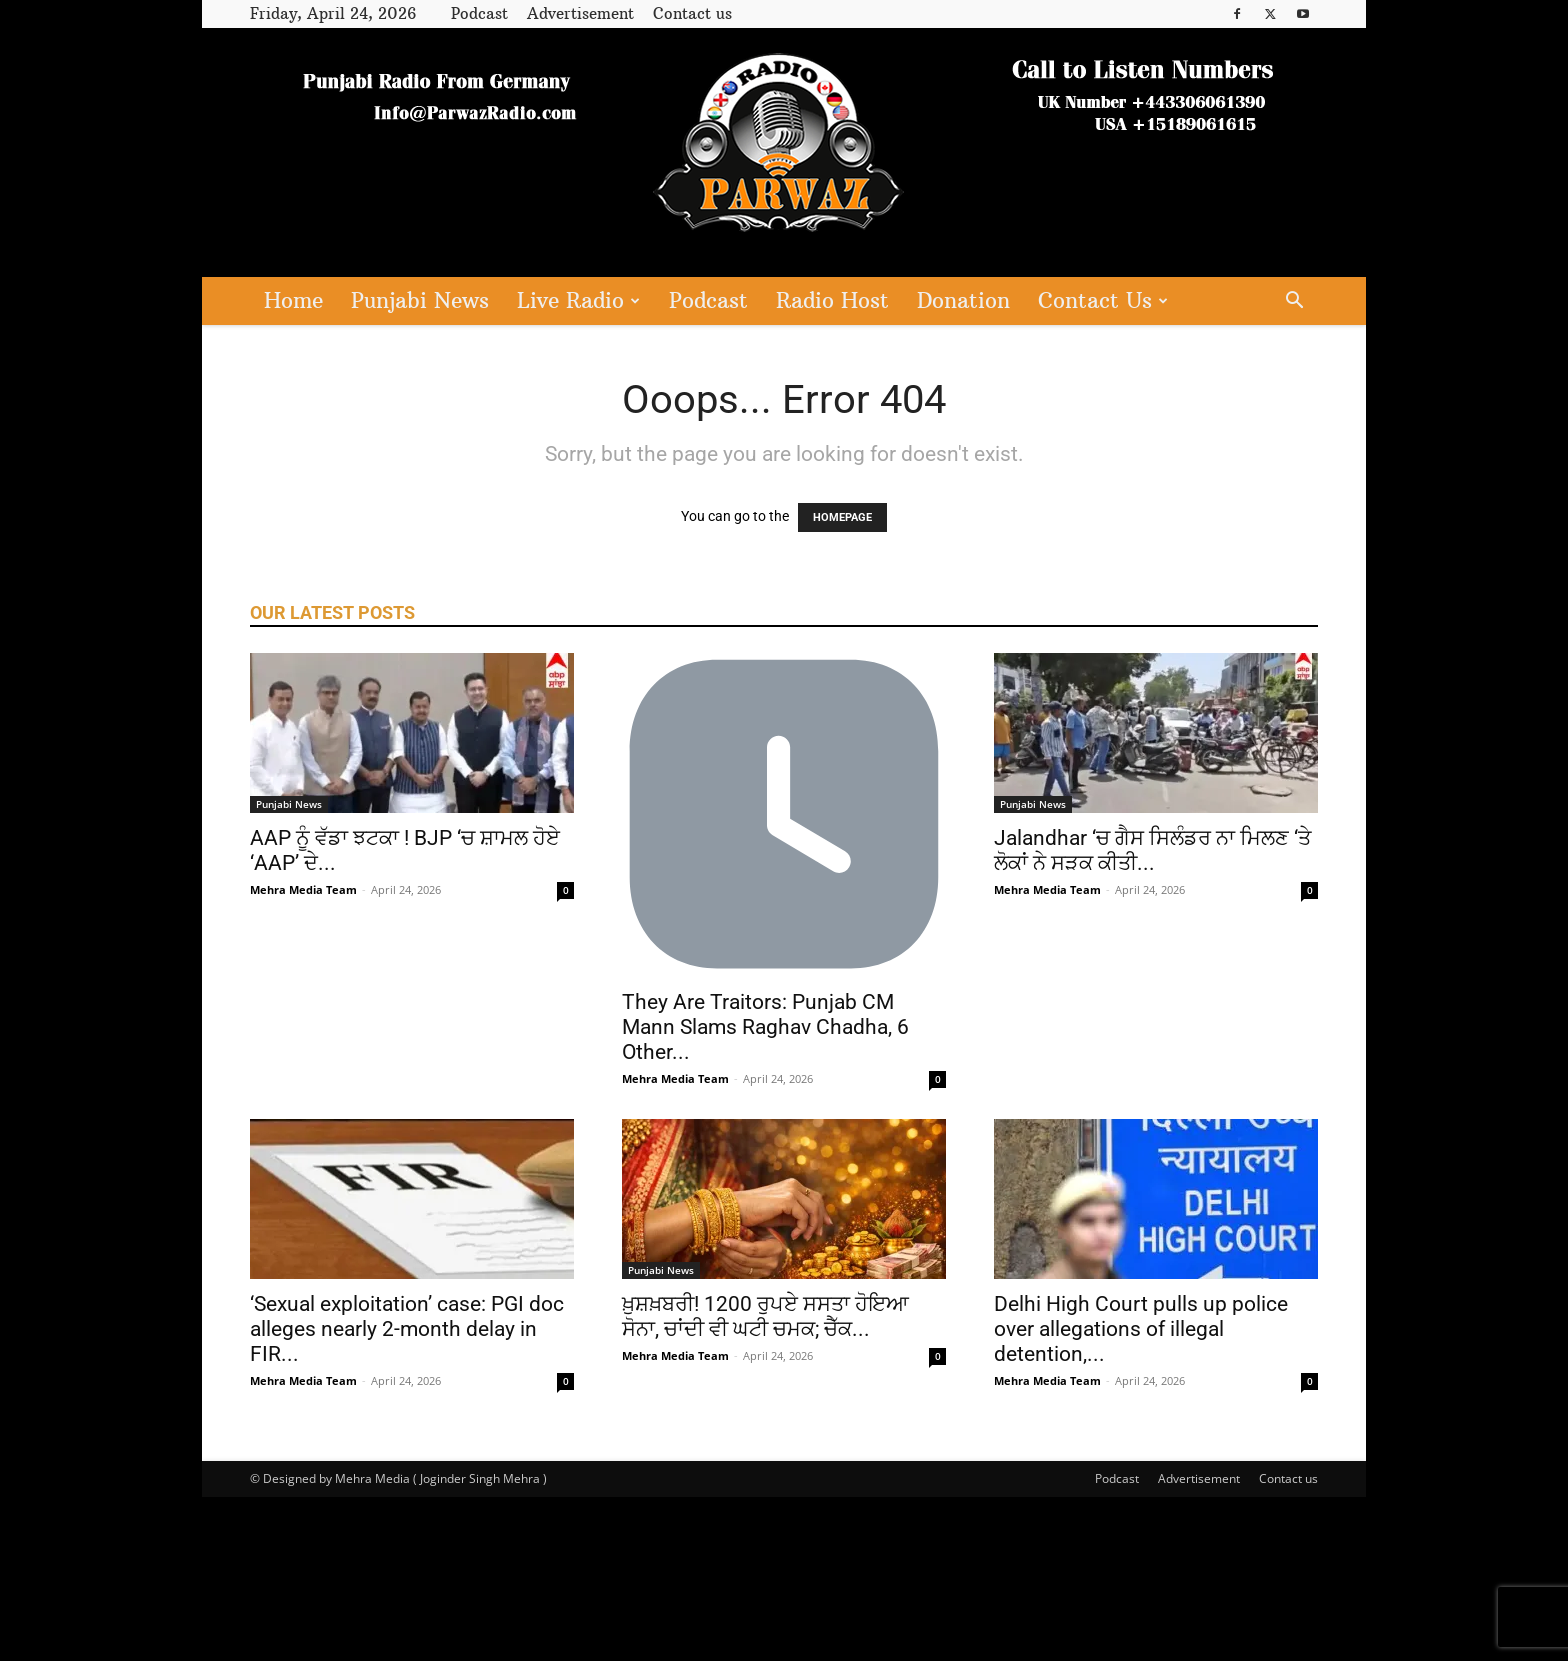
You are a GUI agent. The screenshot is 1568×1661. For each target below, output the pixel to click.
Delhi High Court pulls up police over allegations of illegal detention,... (1141, 1329)
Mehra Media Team (303, 889)
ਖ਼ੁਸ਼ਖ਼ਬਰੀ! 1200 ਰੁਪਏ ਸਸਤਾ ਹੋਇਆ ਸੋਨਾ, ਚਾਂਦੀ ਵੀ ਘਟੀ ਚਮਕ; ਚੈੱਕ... (765, 1316)
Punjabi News (420, 300)
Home (293, 300)
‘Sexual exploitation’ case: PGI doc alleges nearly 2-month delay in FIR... (407, 1329)
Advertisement (580, 13)
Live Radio (578, 300)
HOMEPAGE (842, 517)
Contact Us (1103, 300)
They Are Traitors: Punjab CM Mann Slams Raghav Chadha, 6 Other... (765, 1027)
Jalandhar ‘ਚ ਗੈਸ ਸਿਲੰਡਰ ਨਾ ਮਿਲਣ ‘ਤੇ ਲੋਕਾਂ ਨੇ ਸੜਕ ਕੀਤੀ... (1152, 850)
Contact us (692, 13)
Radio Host (832, 300)
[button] (1294, 302)
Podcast (479, 13)
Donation (963, 300)
